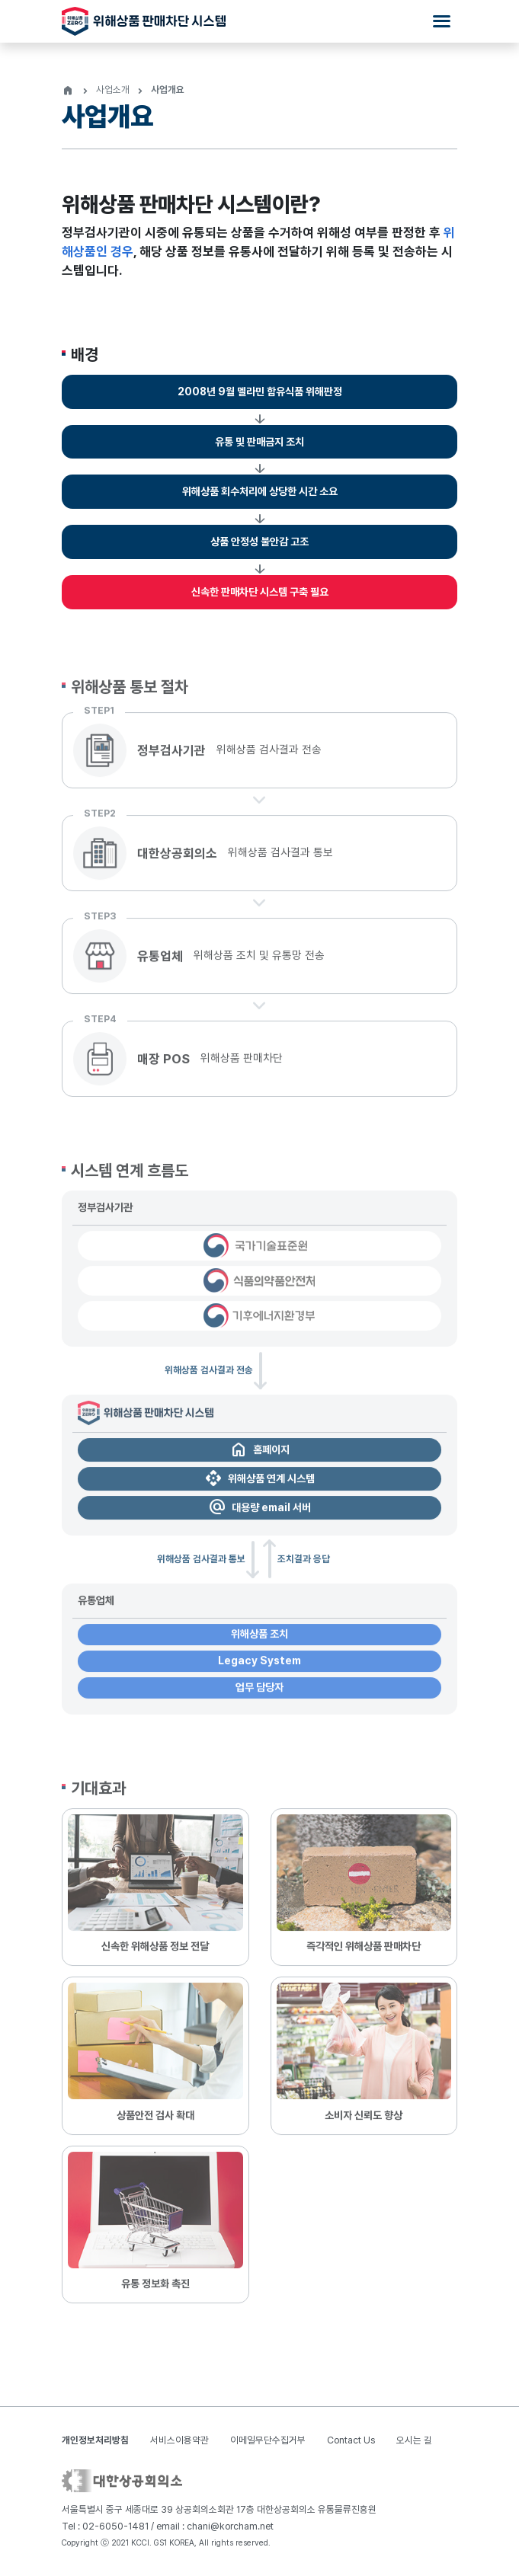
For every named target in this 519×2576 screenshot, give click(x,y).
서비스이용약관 (179, 2440)
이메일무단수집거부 (268, 2440)
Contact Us (351, 2440)
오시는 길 (414, 2440)
